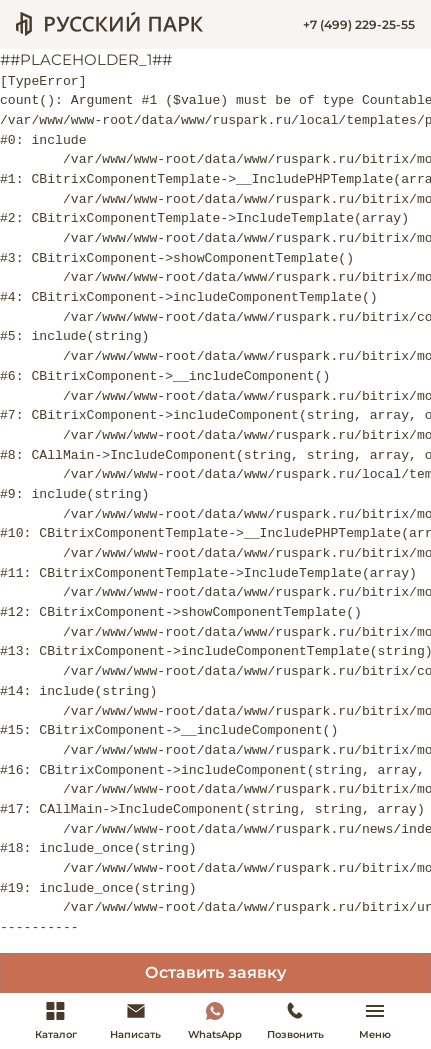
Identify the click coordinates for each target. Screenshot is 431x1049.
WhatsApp (215, 1020)
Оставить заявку (215, 972)
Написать (135, 1020)
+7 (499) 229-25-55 (359, 24)
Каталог (56, 1020)
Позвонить (295, 1020)
